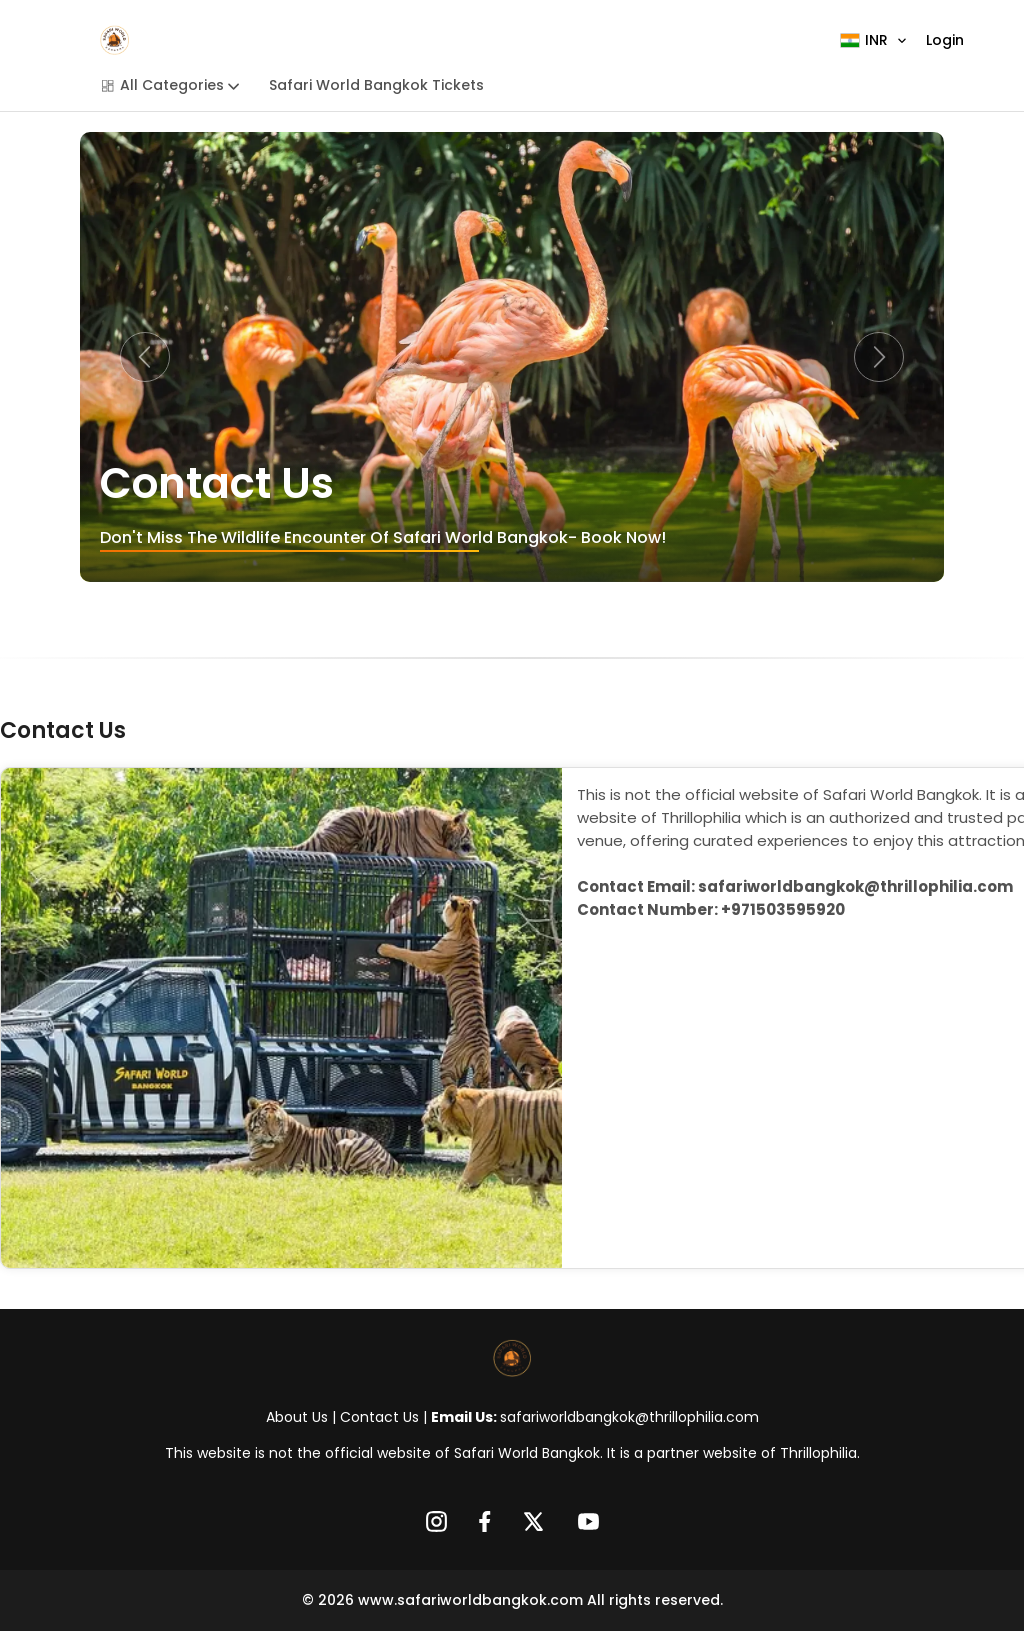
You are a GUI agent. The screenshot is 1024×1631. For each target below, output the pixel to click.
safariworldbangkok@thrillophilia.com (629, 1417)
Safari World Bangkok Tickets (376, 85)
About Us (297, 1417)
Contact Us (379, 1417)
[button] (145, 357)
